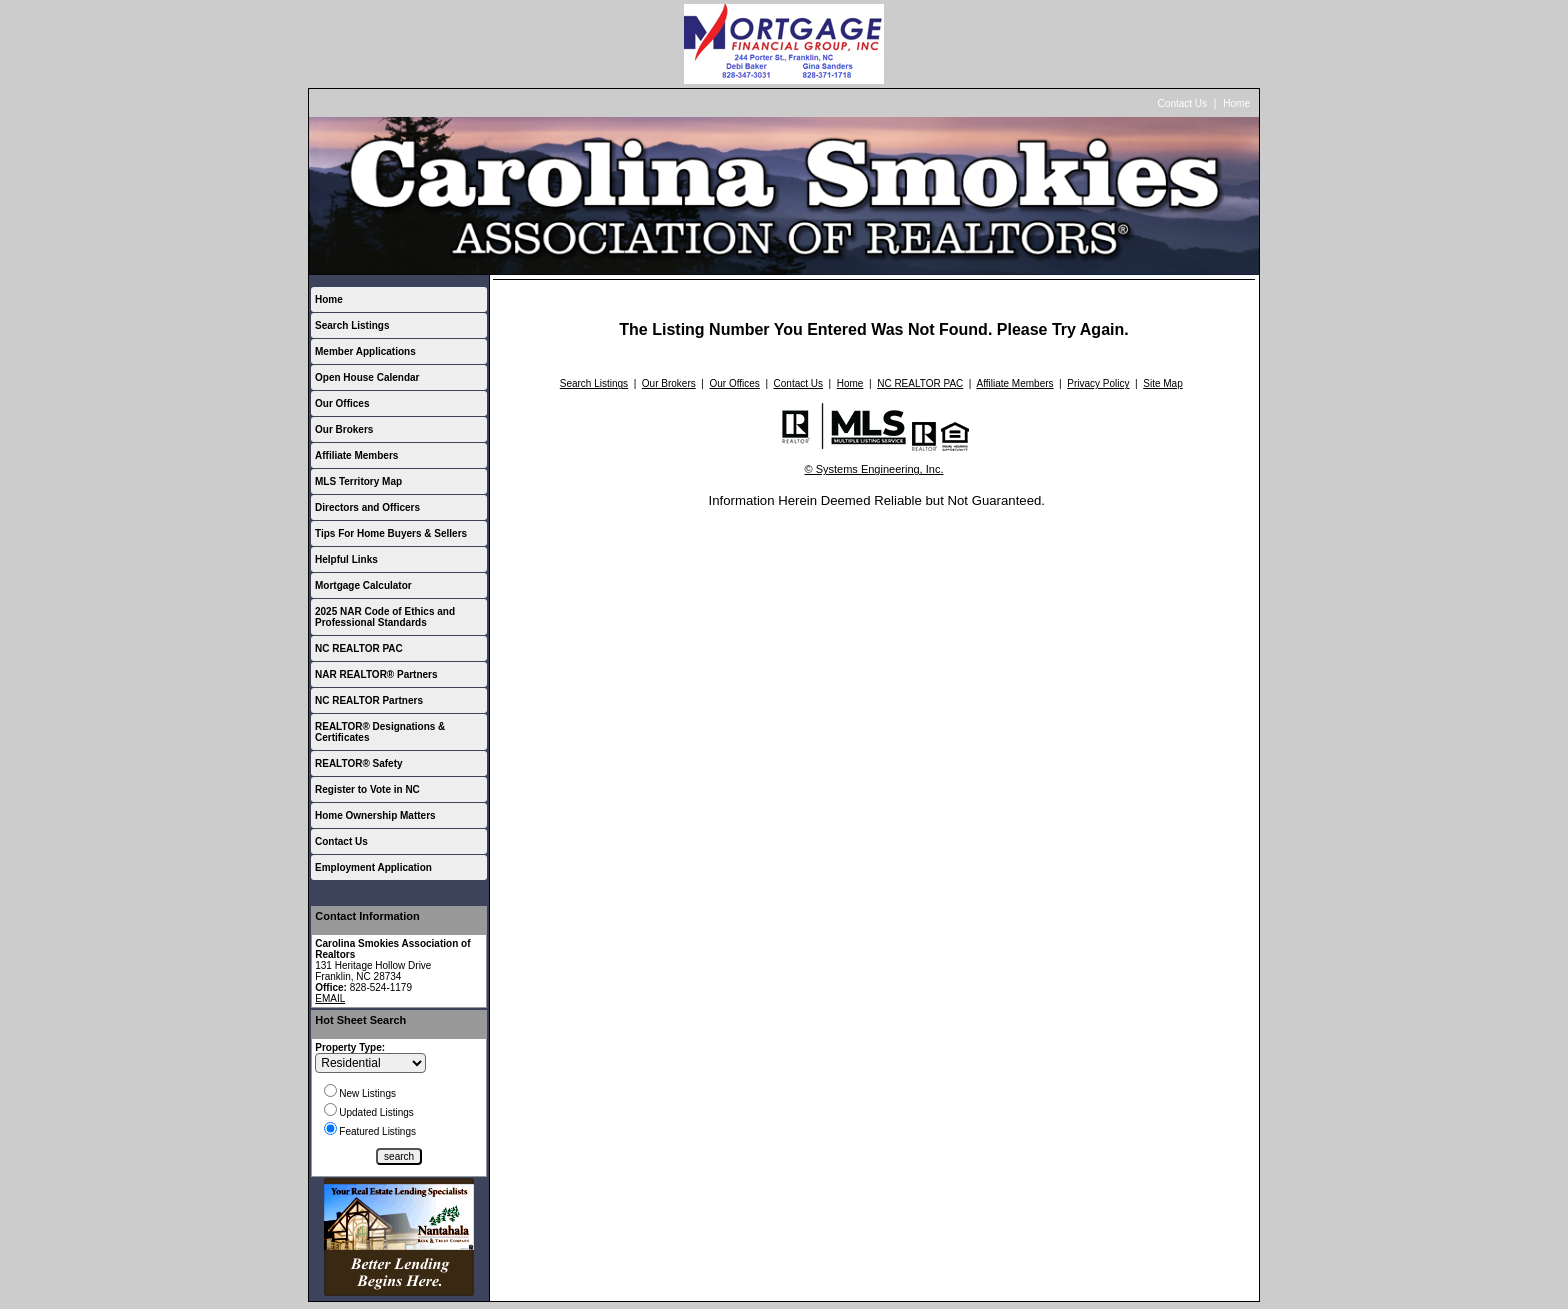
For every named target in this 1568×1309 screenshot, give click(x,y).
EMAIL (330, 998)
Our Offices (342, 403)
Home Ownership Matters (375, 815)
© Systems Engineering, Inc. (874, 469)
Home (1236, 103)
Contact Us (1182, 103)
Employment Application (373, 867)
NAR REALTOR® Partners (376, 674)
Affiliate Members (356, 455)
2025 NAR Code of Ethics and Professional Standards (385, 617)
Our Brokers (344, 429)
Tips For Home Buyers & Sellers (391, 533)
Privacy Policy (1098, 383)
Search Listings (352, 325)
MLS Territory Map (358, 481)
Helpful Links (346, 559)
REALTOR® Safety (359, 763)
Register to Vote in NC (367, 789)
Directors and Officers (367, 507)
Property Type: (350, 1047)
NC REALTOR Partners (369, 700)
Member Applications (365, 351)
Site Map (1162, 383)
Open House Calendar (367, 377)
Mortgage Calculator (363, 585)
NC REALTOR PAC (359, 648)
